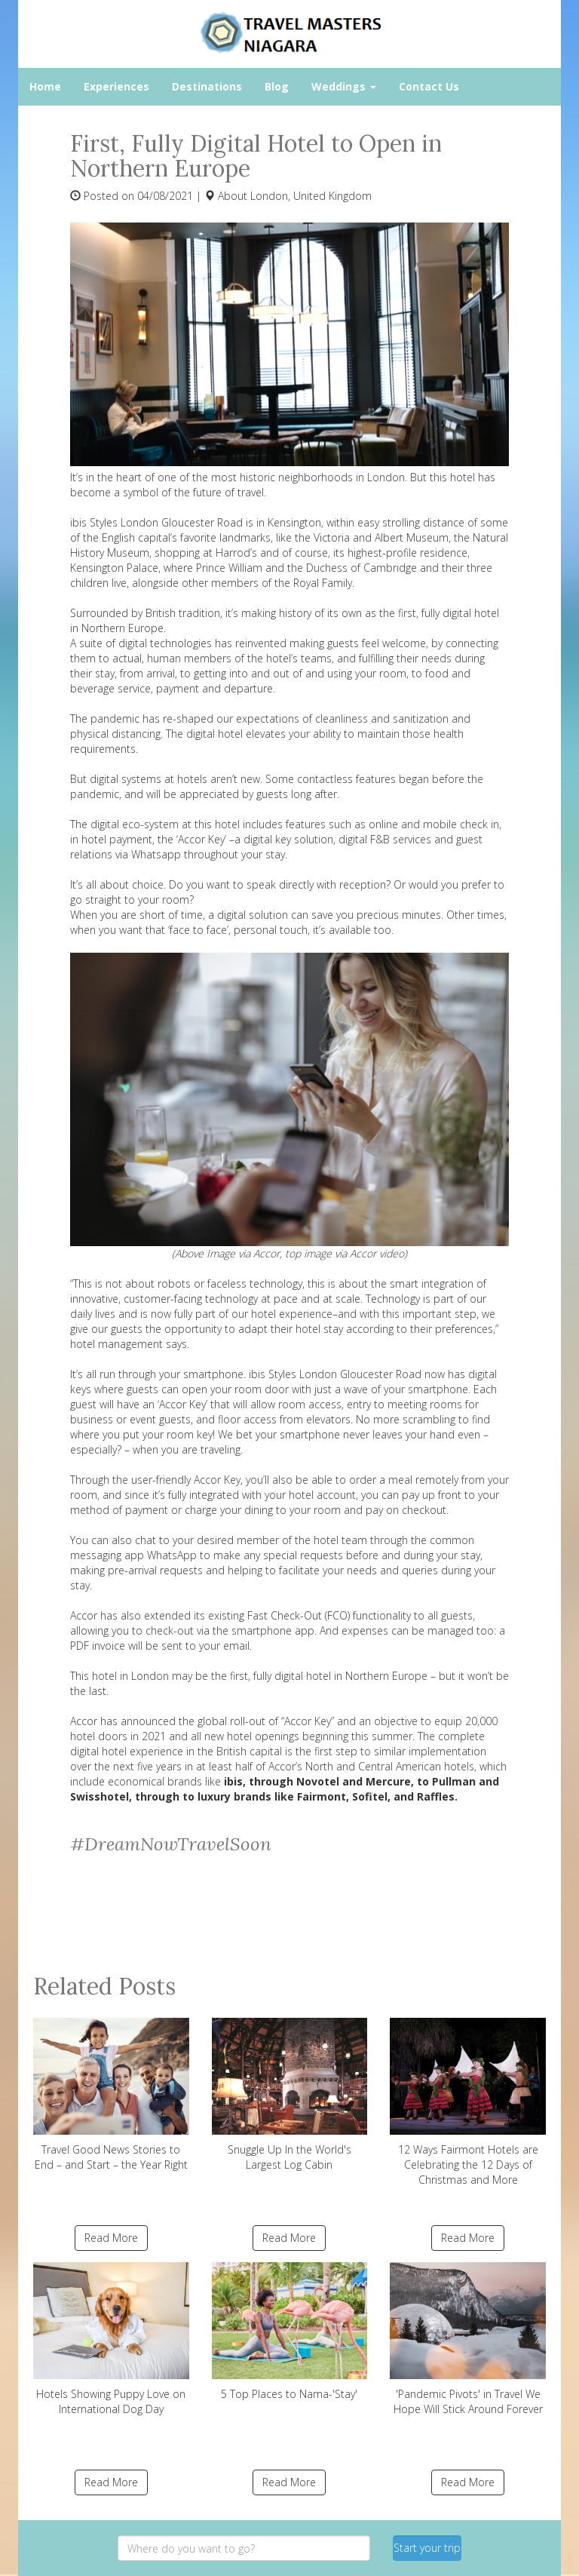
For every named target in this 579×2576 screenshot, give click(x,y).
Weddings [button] (343, 86)
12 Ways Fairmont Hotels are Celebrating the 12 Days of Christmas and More (468, 2102)
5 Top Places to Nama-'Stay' (290, 2331)
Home (45, 86)
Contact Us (429, 86)
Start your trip (427, 2548)
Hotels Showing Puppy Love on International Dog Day (111, 2339)
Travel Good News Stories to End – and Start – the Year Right (111, 2095)
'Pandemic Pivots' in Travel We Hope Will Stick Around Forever (468, 2339)
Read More (111, 2238)
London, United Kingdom (311, 196)
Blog (277, 86)
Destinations (207, 86)
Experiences (116, 86)
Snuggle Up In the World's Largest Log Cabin (290, 2095)
